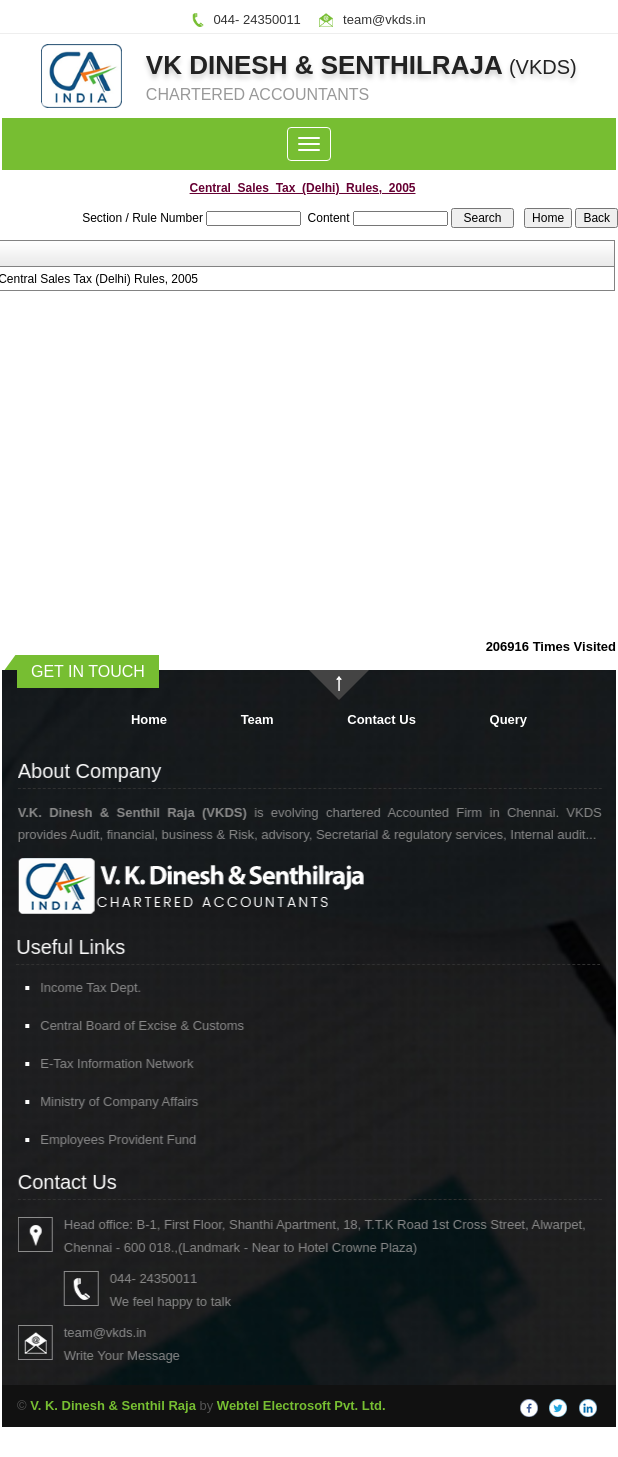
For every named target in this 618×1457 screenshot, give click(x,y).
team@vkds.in (384, 19)
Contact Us (381, 719)
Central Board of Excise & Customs (120, 1025)
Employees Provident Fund (96, 1139)
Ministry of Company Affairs (97, 1101)
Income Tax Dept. (68, 987)
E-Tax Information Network (94, 1063)
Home (149, 719)
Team (257, 719)
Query (509, 719)
